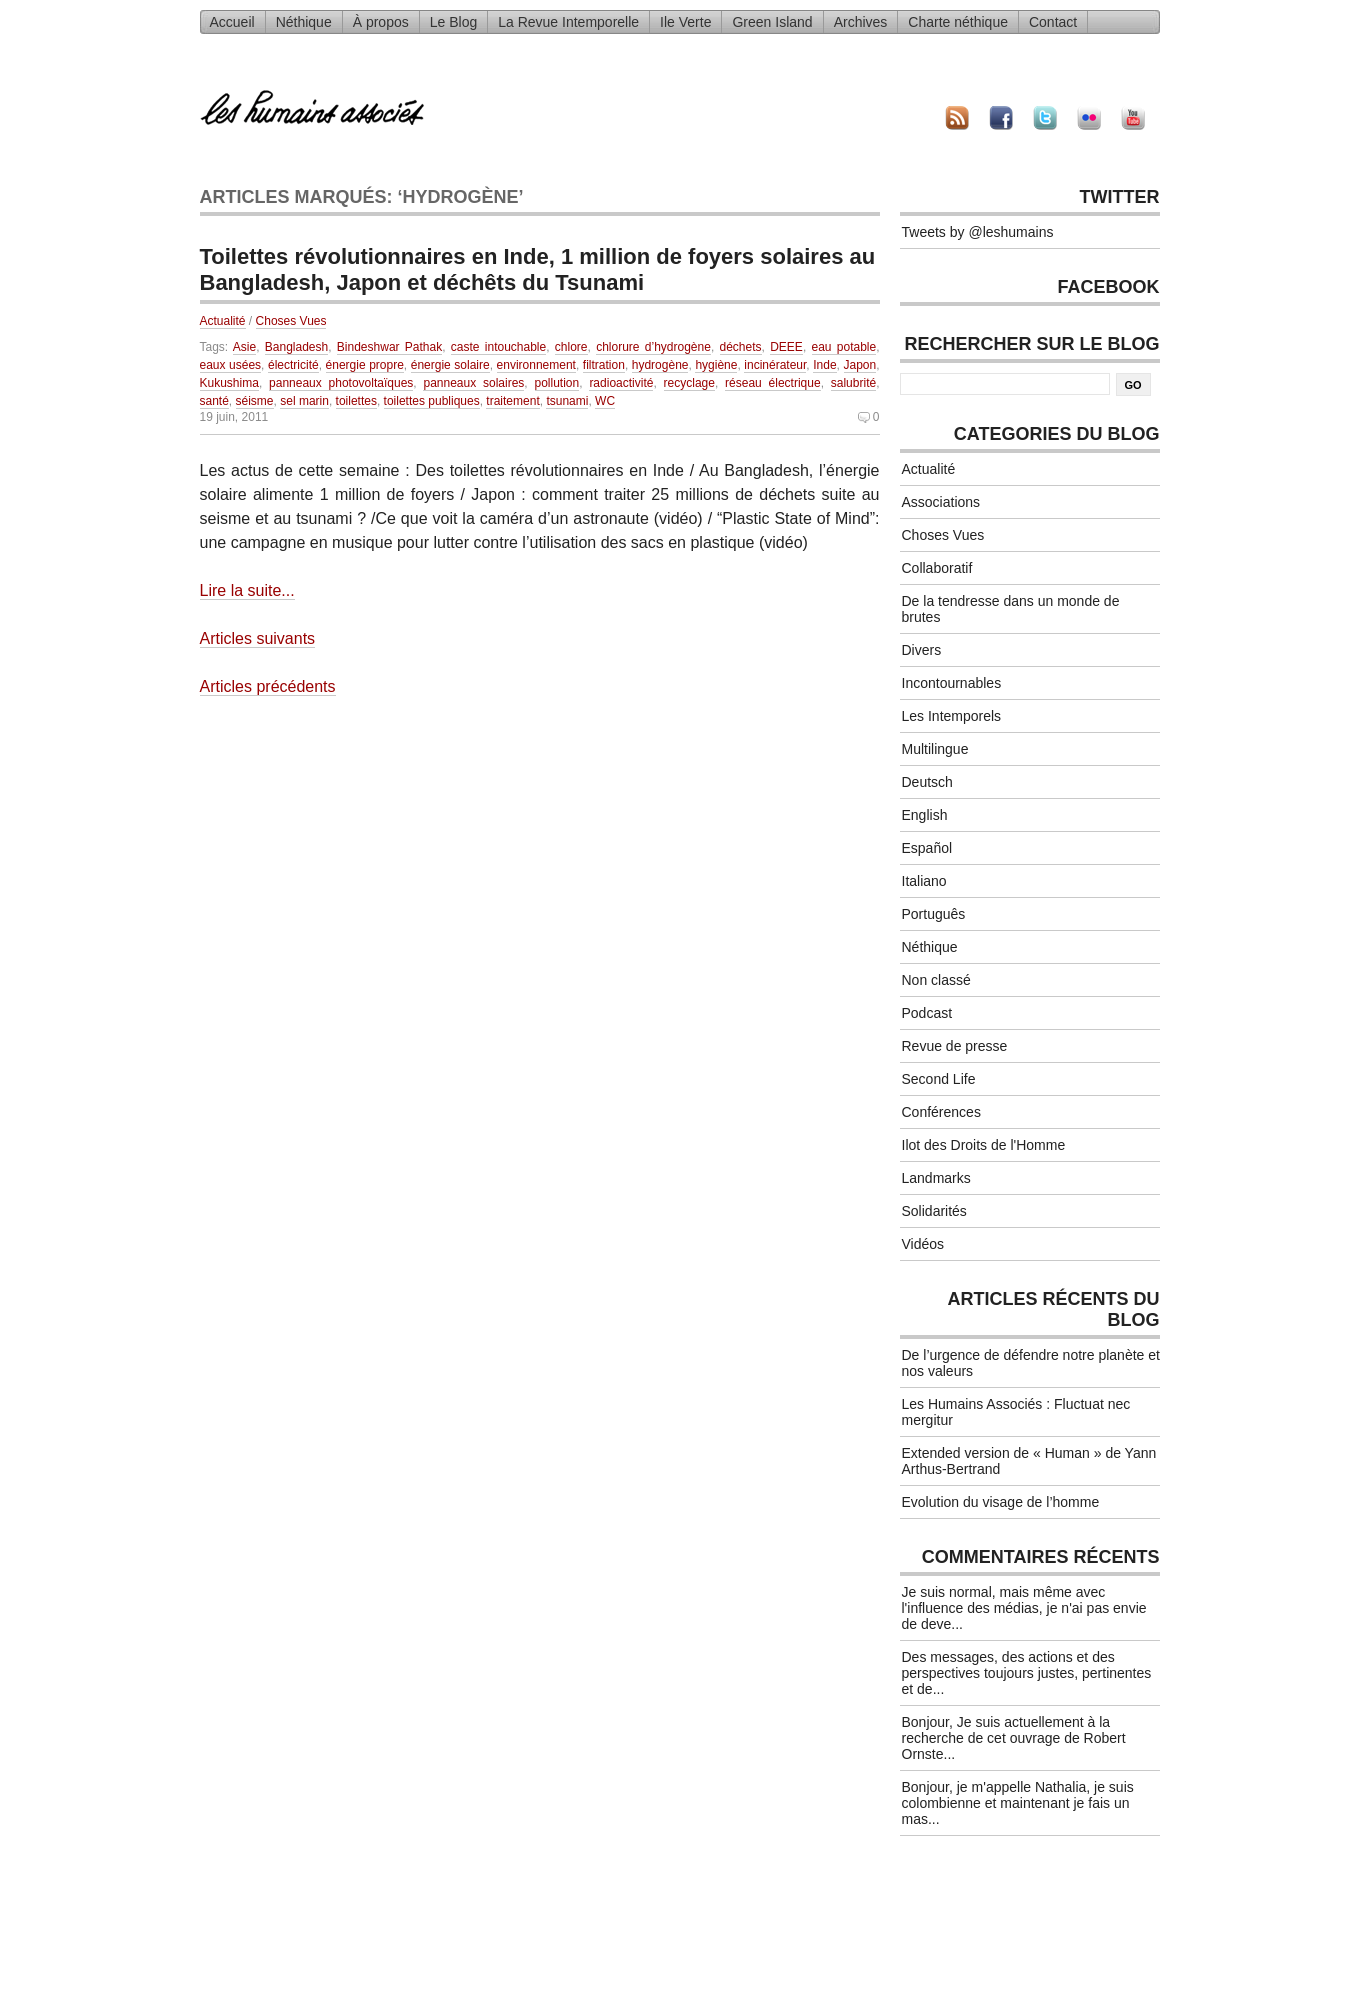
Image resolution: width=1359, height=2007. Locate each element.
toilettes (356, 401)
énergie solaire (450, 365)
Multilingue (935, 749)
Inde (824, 365)
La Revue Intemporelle (568, 22)
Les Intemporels (952, 716)
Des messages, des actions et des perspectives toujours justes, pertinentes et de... (1027, 1673)
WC (605, 401)
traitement (512, 401)
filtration (604, 365)
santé (214, 401)
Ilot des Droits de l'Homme (984, 1145)
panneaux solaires (473, 383)
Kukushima (229, 383)
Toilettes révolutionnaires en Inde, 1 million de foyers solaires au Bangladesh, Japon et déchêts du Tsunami (538, 269)
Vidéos (923, 1244)
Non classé (936, 980)
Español (927, 848)
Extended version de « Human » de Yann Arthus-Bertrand (1029, 1461)
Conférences (941, 1112)
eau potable (844, 347)
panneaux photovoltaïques (341, 383)
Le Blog (453, 22)
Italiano (924, 881)
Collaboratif (937, 568)
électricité (293, 365)
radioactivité (621, 383)
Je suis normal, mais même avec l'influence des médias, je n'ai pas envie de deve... (1024, 1608)
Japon (860, 365)
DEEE (786, 347)
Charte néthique (958, 22)
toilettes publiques (432, 401)
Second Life (939, 1079)
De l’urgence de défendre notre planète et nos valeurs (1031, 1363)
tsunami (567, 401)
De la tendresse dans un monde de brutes (1011, 609)
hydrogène (660, 365)
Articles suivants (258, 638)
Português (934, 914)
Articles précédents (268, 686)
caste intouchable (498, 347)
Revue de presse (955, 1046)
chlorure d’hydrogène (653, 347)
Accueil (232, 22)
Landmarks (936, 1178)
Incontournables (952, 683)
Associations (941, 502)
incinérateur (775, 365)
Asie (244, 347)
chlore (571, 347)
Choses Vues (291, 321)
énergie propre (365, 365)
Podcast (927, 1013)
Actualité (223, 321)
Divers (922, 650)
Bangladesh (296, 347)
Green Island (772, 22)
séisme (255, 401)
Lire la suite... (247, 590)
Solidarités (934, 1211)
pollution (557, 383)
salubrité (853, 383)
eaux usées (231, 365)
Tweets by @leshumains (978, 232)
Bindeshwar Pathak (389, 347)
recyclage (689, 383)
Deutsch (927, 782)
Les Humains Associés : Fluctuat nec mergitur (1016, 1412)
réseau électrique (773, 383)
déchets (741, 347)
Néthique (304, 22)
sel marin (304, 401)
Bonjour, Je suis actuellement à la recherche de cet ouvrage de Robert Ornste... (1014, 1738)
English (925, 815)
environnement (536, 365)
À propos (381, 22)
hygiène (716, 365)
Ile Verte (685, 22)
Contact (1053, 22)
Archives (861, 22)
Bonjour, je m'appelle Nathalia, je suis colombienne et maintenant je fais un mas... (1018, 1803)
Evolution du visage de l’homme (1001, 1502)
